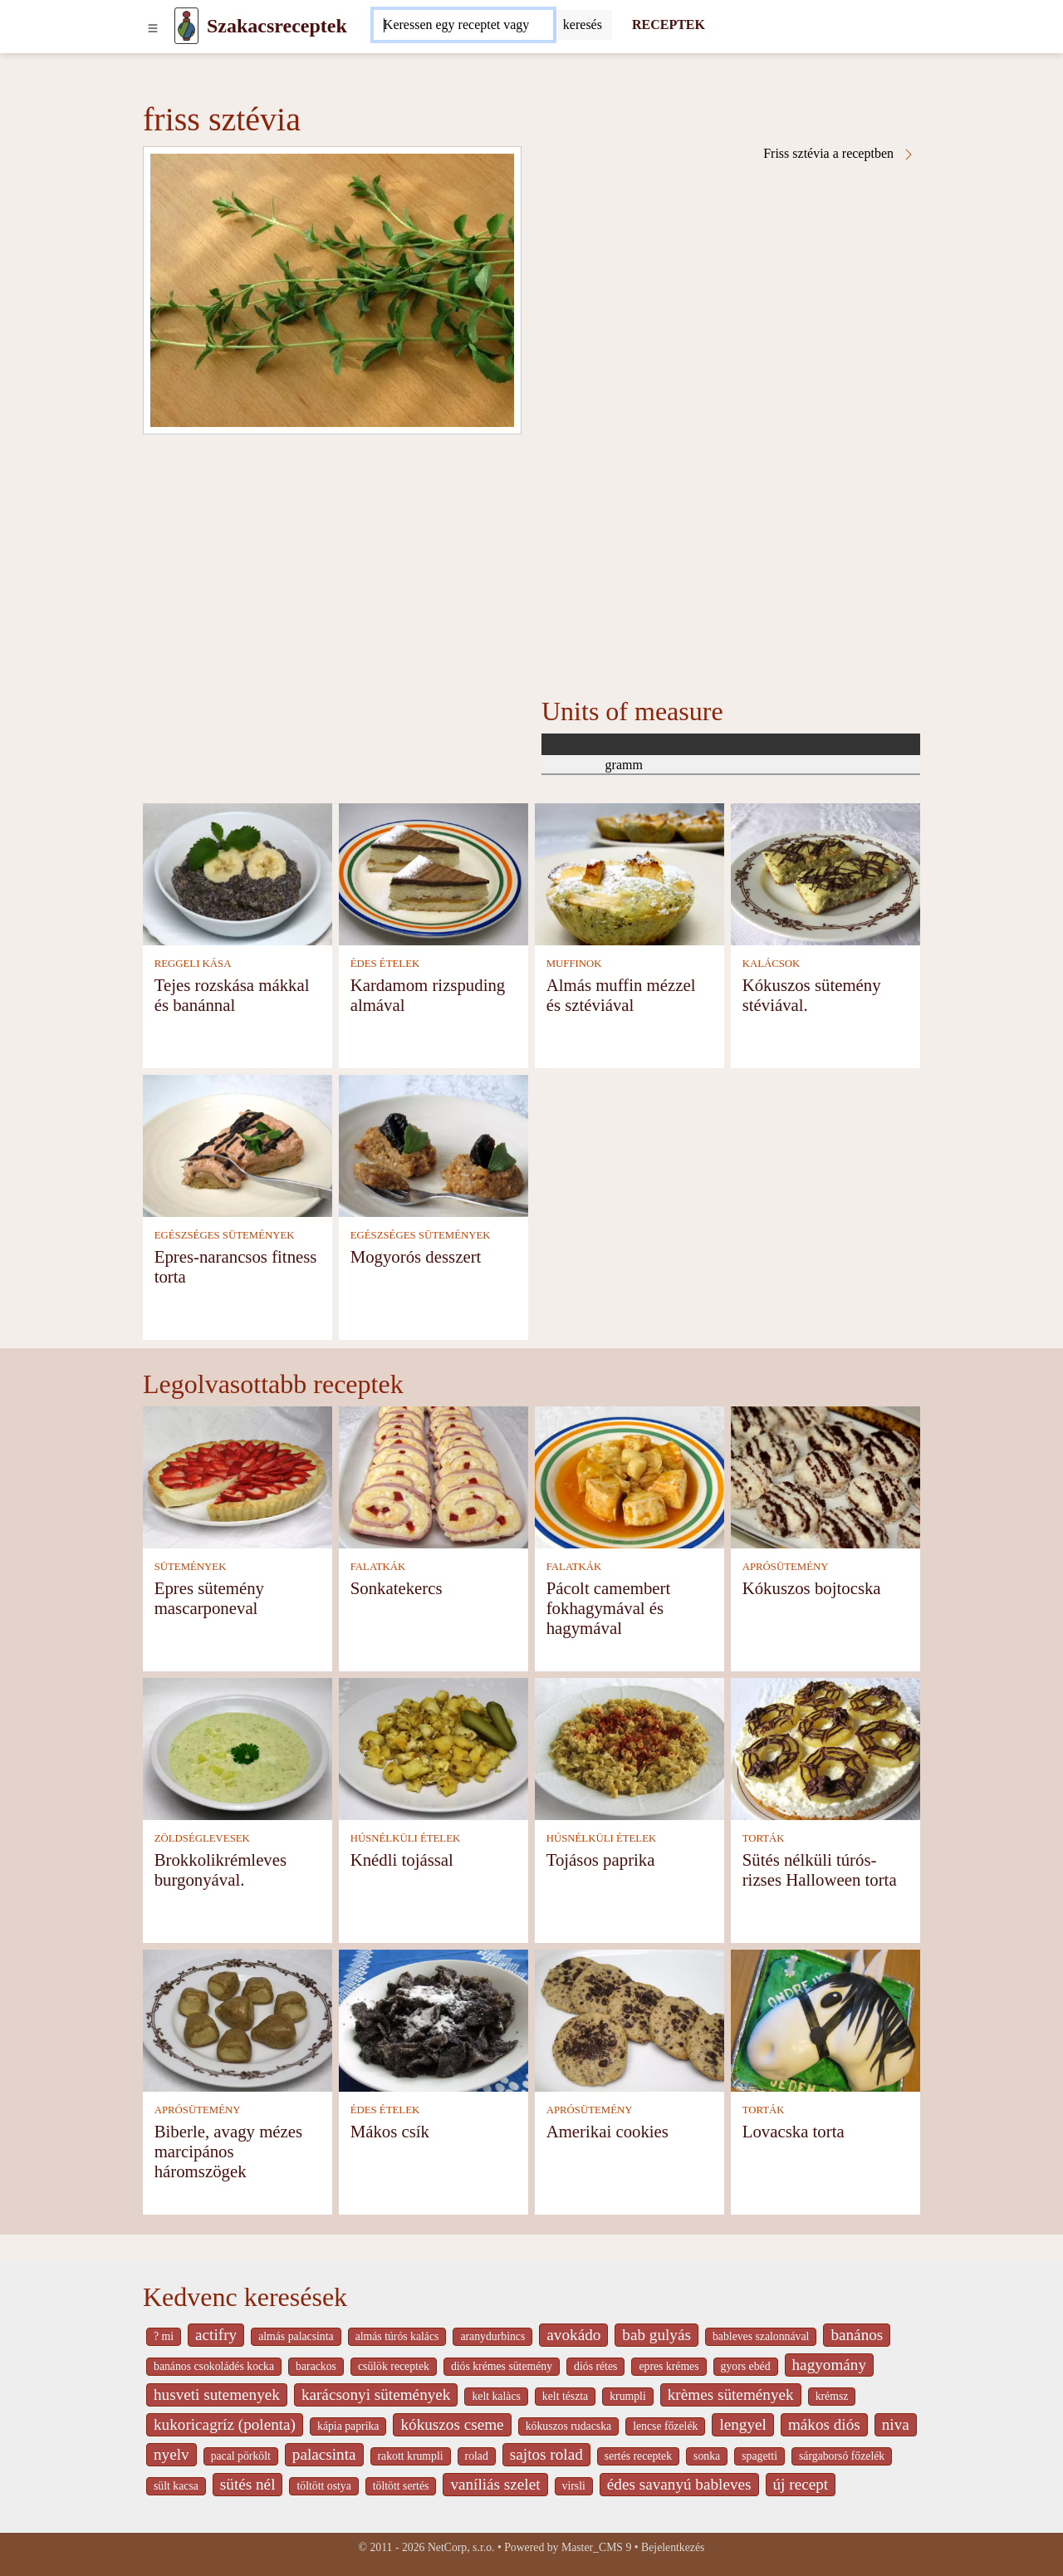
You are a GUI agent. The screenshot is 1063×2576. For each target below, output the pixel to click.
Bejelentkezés (672, 2547)
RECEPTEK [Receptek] (668, 24)
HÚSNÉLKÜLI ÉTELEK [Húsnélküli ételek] (405, 1838)
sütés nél (248, 2484)
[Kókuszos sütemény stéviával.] (825, 873)
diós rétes (595, 2366)
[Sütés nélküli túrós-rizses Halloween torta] (825, 1747)
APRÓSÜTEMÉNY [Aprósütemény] (785, 1567)
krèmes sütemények (731, 2394)
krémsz (832, 2396)
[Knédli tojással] (433, 1747)
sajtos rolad (546, 2454)
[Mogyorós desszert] (433, 1144)
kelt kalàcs (496, 2396)
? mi (164, 2336)
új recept (801, 2484)
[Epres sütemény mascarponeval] (237, 1476)
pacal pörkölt (241, 2456)
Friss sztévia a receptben (839, 153)
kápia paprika (348, 2426)
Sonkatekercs (396, 1587)
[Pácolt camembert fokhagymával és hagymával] (629, 1476)
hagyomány (829, 2364)
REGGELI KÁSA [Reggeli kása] (193, 963)
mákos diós (824, 2424)
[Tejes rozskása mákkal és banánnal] (237, 873)
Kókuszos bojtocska (811, 1587)
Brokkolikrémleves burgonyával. (220, 1869)
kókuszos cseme (451, 2424)
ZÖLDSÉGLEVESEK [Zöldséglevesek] (202, 1838)
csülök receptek (393, 2366)
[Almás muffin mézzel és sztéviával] (629, 873)
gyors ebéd (746, 2366)
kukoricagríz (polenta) (225, 2424)
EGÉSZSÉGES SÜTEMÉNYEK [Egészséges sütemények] (224, 1235)
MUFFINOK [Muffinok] (574, 963)
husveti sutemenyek (217, 2394)
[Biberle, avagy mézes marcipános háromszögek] (237, 2019)
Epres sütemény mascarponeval (209, 1597)
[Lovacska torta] (825, 2019)
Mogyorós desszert (416, 1256)
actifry (216, 2334)
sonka (706, 2456)
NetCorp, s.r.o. (461, 2547)
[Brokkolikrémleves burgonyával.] (237, 1747)
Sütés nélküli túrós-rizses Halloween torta (819, 1869)
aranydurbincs (492, 2336)
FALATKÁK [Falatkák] (378, 1567)
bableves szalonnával (761, 2336)
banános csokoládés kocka (214, 2366)
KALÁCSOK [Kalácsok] (771, 963)
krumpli (628, 2396)
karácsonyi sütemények (376, 2394)
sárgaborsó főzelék (841, 2456)
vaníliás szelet (495, 2484)
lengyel (742, 2424)
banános (856, 2334)
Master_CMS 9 (596, 2547)
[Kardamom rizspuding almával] (433, 873)
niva (895, 2424)
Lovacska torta (793, 2131)
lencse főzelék (665, 2426)
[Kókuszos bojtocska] (825, 1476)
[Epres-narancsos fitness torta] (237, 1144)
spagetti (759, 2456)
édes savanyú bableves (679, 2484)
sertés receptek (638, 2456)
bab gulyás (656, 2334)
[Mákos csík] (433, 2019)
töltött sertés (401, 2486)
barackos (316, 2366)
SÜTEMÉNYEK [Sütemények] (190, 1567)
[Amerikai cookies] (629, 2019)
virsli (573, 2486)
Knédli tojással (401, 1859)
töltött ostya (323, 2486)
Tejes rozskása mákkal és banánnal (232, 994)
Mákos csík (389, 2131)
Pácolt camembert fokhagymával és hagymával (608, 1607)
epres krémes (668, 2366)
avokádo (573, 2334)
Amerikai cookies (607, 2131)
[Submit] (582, 25)
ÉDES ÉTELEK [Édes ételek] (385, 963)
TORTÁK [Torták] (763, 1838)
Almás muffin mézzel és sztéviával (621, 994)
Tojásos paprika (600, 1859)
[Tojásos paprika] (629, 1747)
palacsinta (324, 2454)
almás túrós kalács (397, 2336)
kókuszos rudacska (568, 2426)
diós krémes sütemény (501, 2366)
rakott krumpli (410, 2456)
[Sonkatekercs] (433, 1476)
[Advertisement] (531, 559)
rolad (476, 2456)
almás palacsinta (295, 2336)
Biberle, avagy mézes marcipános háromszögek (228, 2151)
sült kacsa (176, 2486)
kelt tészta (565, 2396)
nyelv (171, 2454)
